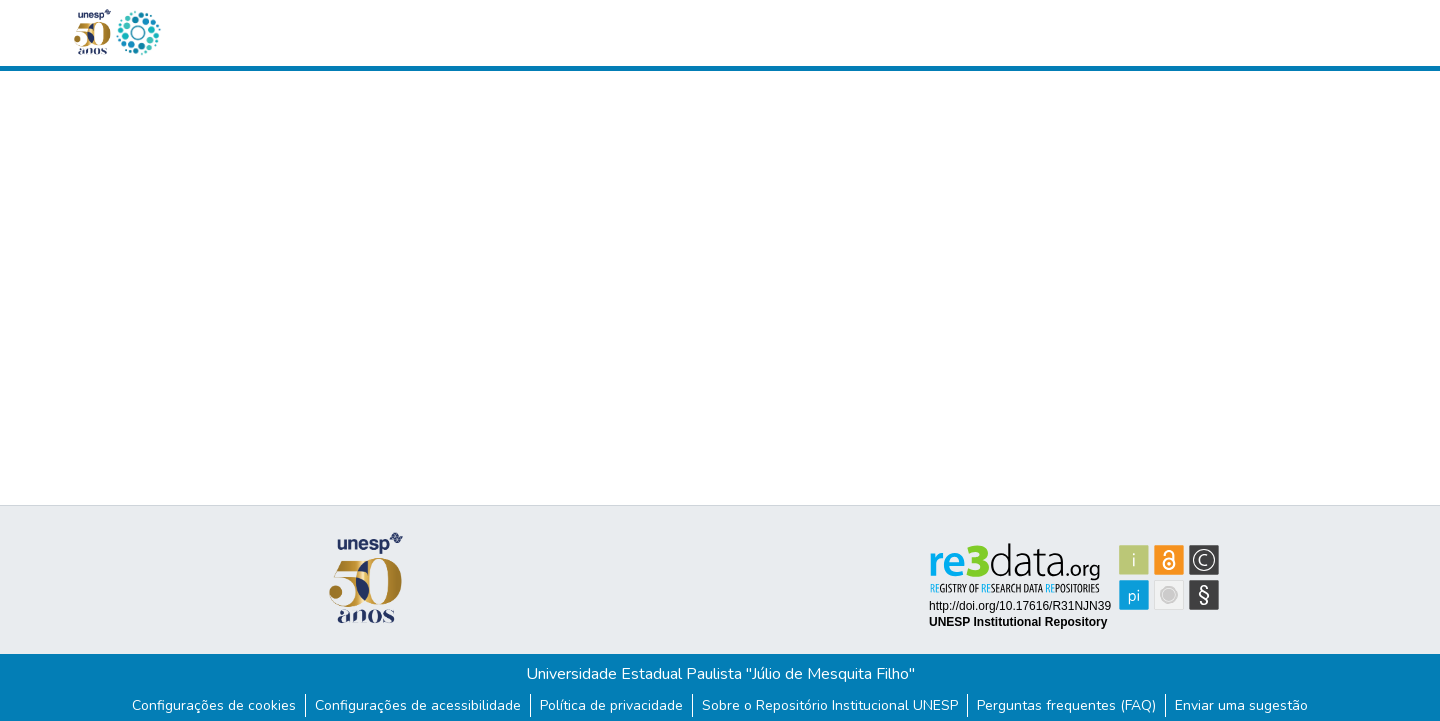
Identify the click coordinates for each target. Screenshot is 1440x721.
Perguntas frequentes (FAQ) (1066, 705)
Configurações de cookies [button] (214, 705)
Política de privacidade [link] (611, 705)
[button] (138, 33)
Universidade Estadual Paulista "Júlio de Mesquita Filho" (720, 674)
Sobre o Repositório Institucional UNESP (830, 705)
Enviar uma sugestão (1241, 705)
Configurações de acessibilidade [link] (418, 705)
